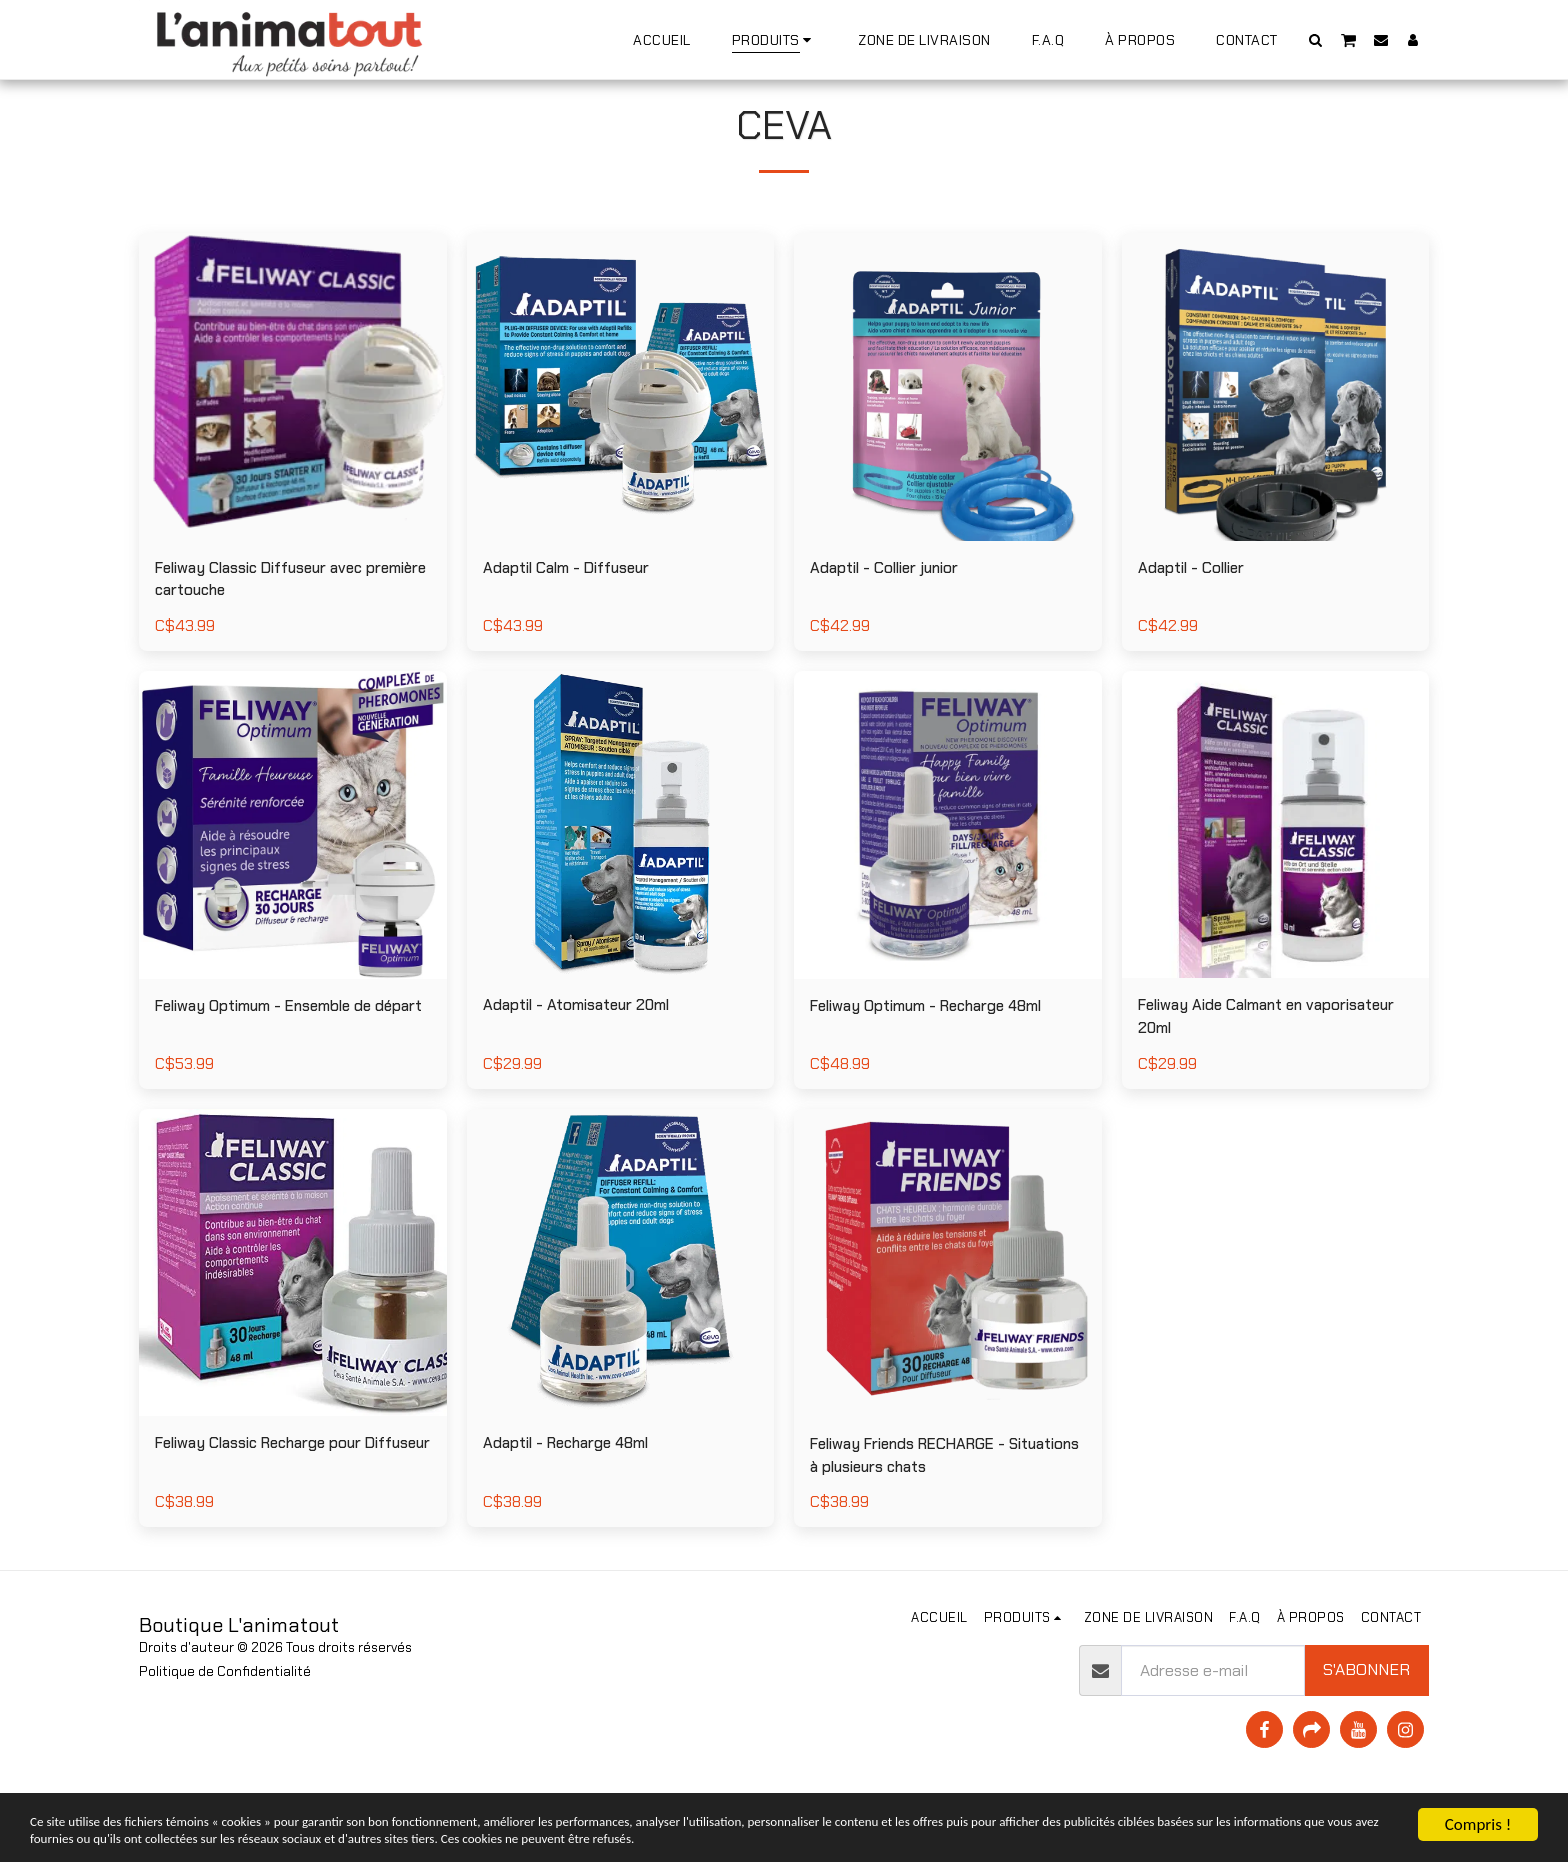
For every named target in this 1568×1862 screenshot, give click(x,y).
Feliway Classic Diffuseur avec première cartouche (271, 630)
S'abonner (1366, 1728)
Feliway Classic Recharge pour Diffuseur (271, 1514)
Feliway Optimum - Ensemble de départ (276, 1072)
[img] (293, 437)
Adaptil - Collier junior (892, 617)
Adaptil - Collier (1197, 617)
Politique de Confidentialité (225, 1729)
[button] (1316, 39)
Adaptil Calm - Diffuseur (575, 618)
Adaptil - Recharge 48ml (575, 1501)
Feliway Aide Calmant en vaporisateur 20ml (1230, 1072)
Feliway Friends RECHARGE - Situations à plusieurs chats (917, 1514)
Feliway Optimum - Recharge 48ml (940, 1059)
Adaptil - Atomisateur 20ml (586, 1059)
